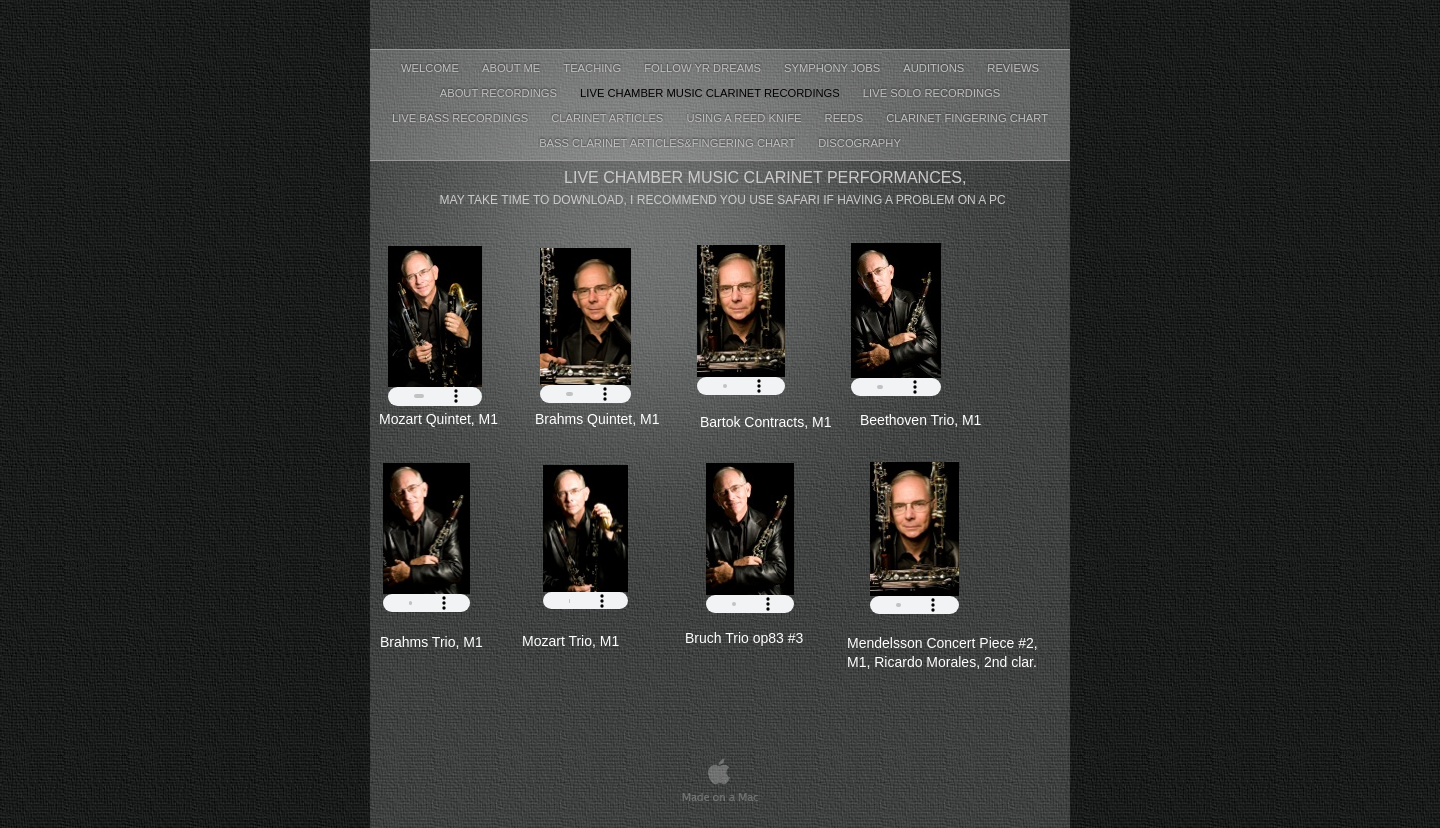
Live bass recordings (461, 118)
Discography (859, 143)
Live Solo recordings (931, 93)
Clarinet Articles (608, 118)
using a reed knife (745, 118)
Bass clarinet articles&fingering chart (668, 143)
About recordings (500, 93)
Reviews (1013, 68)
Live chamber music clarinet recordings (711, 93)
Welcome (431, 68)
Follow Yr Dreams (704, 68)
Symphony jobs (833, 68)
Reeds (846, 118)
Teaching (593, 68)
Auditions (935, 68)
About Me (512, 68)
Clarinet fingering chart (967, 118)
